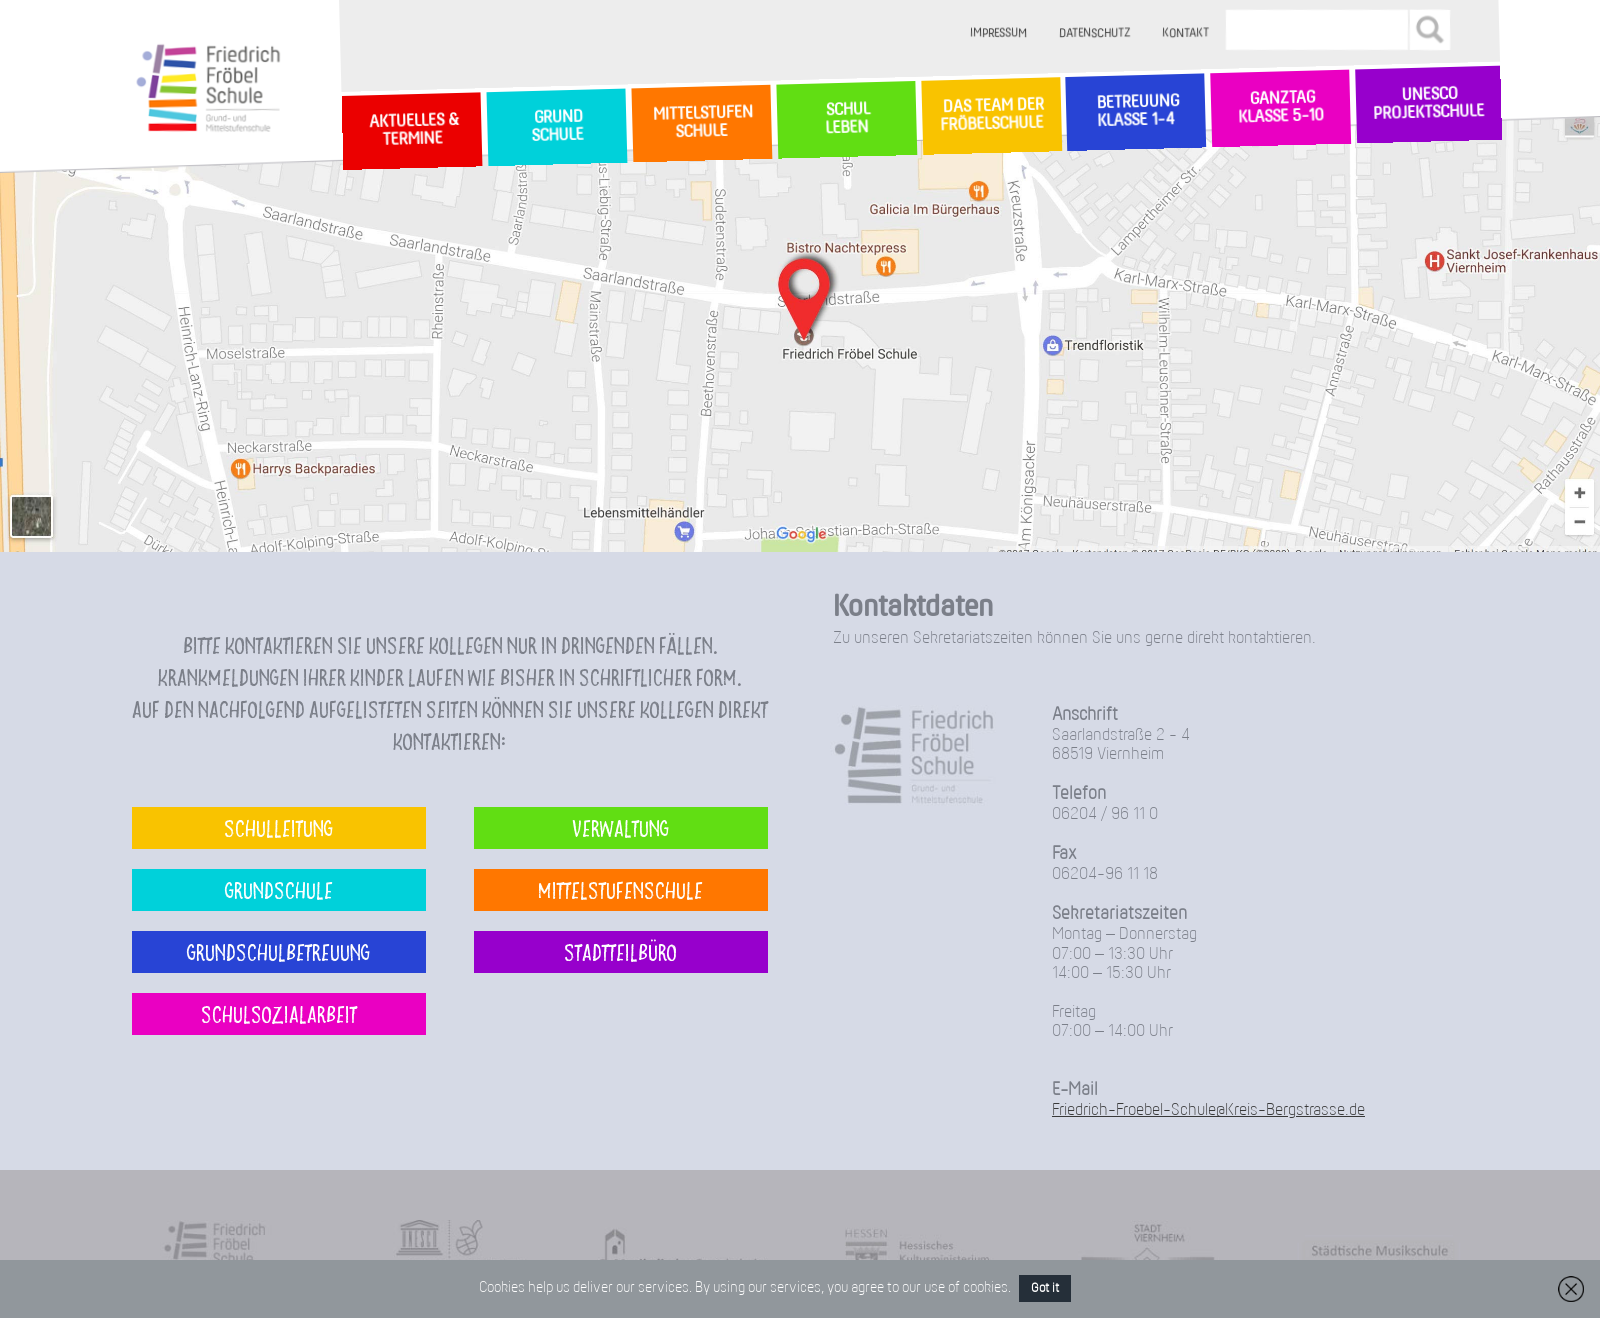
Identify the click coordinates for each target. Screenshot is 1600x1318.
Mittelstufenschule (620, 889)
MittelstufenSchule (701, 122)
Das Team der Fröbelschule (990, 116)
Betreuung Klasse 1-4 (1136, 111)
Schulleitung (278, 827)
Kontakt (1186, 33)
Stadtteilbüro (620, 951)
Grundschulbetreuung (278, 951)
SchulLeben (846, 119)
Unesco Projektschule (1428, 104)
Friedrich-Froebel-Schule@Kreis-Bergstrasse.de (1208, 1110)
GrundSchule (556, 127)
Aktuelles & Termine (412, 130)
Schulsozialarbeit (279, 1013)
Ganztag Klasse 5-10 (1280, 108)
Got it (1045, 1288)
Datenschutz (1095, 33)
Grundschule (279, 889)
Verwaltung (620, 827)
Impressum (999, 33)
